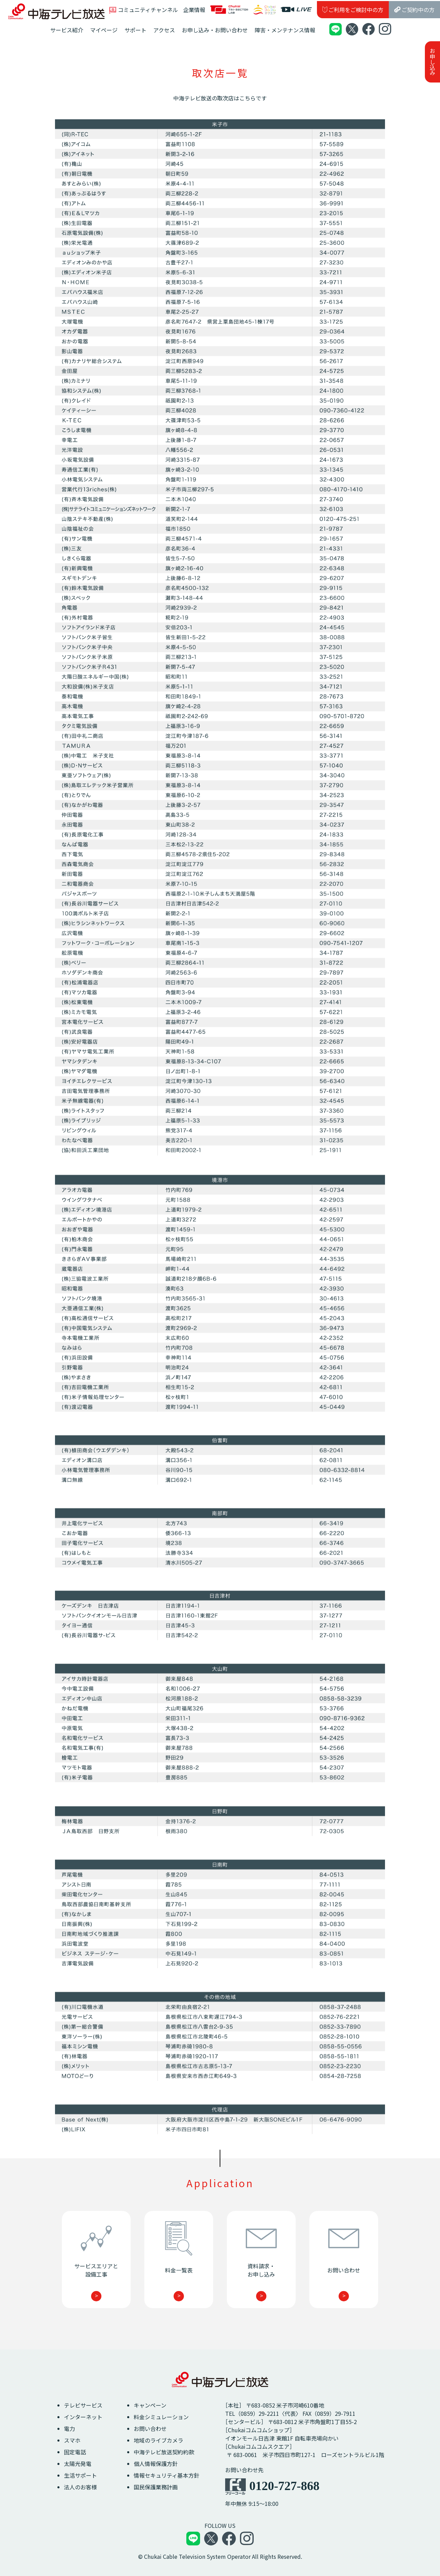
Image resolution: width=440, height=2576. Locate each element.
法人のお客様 (80, 2487)
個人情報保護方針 (156, 2463)
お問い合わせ (150, 2428)
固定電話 (75, 2452)
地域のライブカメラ (158, 2440)
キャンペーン (150, 2405)
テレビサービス (83, 2405)
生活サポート (80, 2475)
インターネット (83, 2417)
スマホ (72, 2440)
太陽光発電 (77, 2463)
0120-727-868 (284, 2486)
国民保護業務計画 (156, 2487)
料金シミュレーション (161, 2417)
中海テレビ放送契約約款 (164, 2452)
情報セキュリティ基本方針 (166, 2475)
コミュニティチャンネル (143, 10)
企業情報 (194, 10)
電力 (69, 2428)
